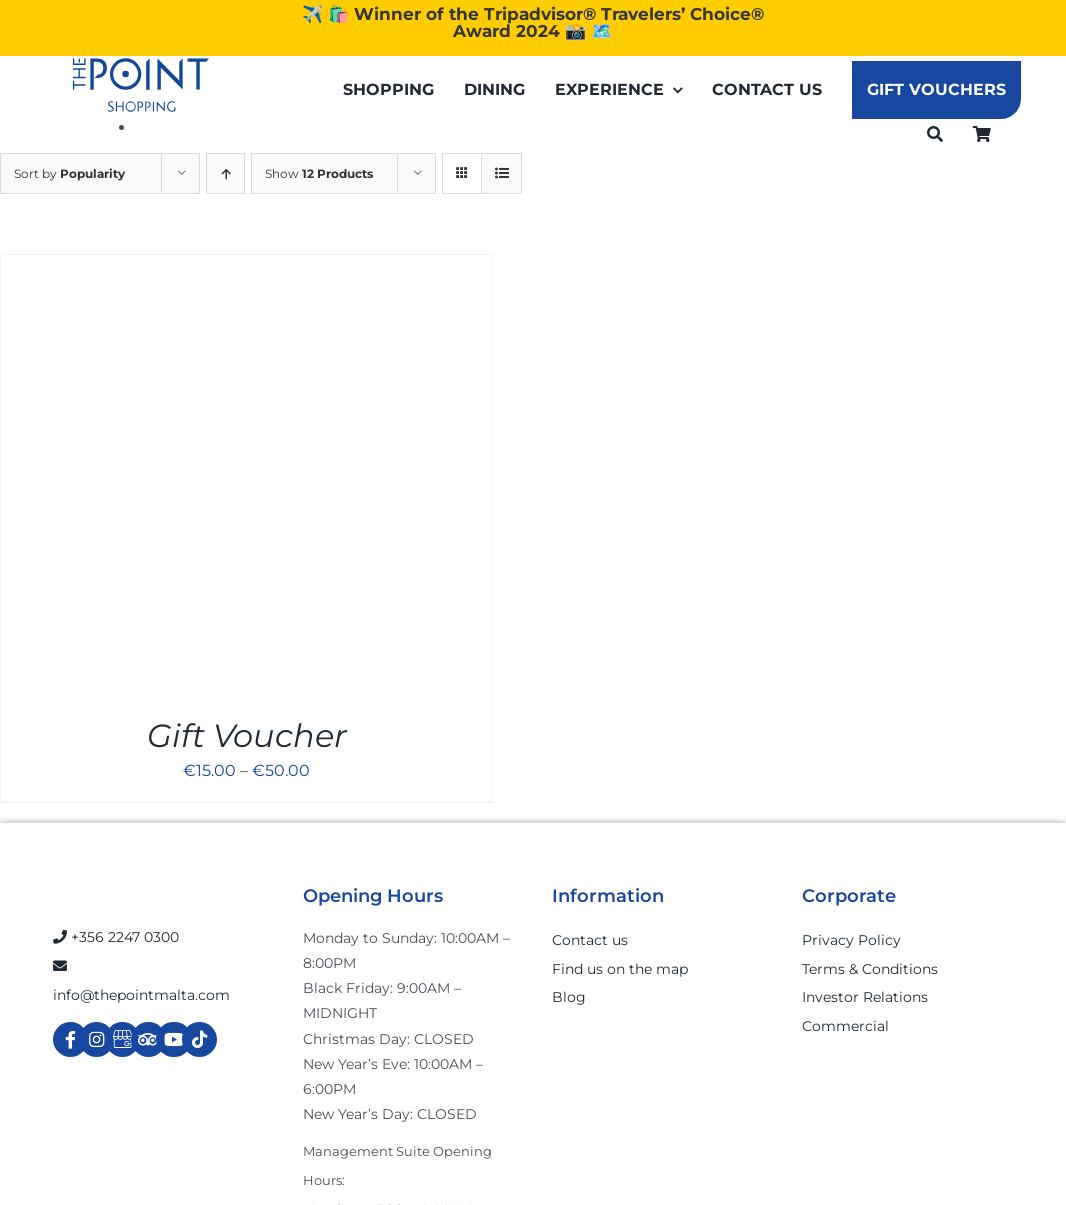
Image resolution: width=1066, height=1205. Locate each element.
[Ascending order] (225, 173)
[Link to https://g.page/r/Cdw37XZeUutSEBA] (122, 1039)
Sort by (69, 173)
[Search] (935, 133)
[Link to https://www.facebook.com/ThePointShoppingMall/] (70, 1039)
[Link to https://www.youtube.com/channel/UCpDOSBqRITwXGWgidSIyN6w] (173, 1039)
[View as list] (501, 173)
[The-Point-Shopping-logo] (141, 85)
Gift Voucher (247, 735)
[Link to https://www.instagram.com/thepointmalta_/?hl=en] (96, 1039)
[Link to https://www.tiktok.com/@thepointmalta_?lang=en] (199, 1039)
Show (319, 173)
